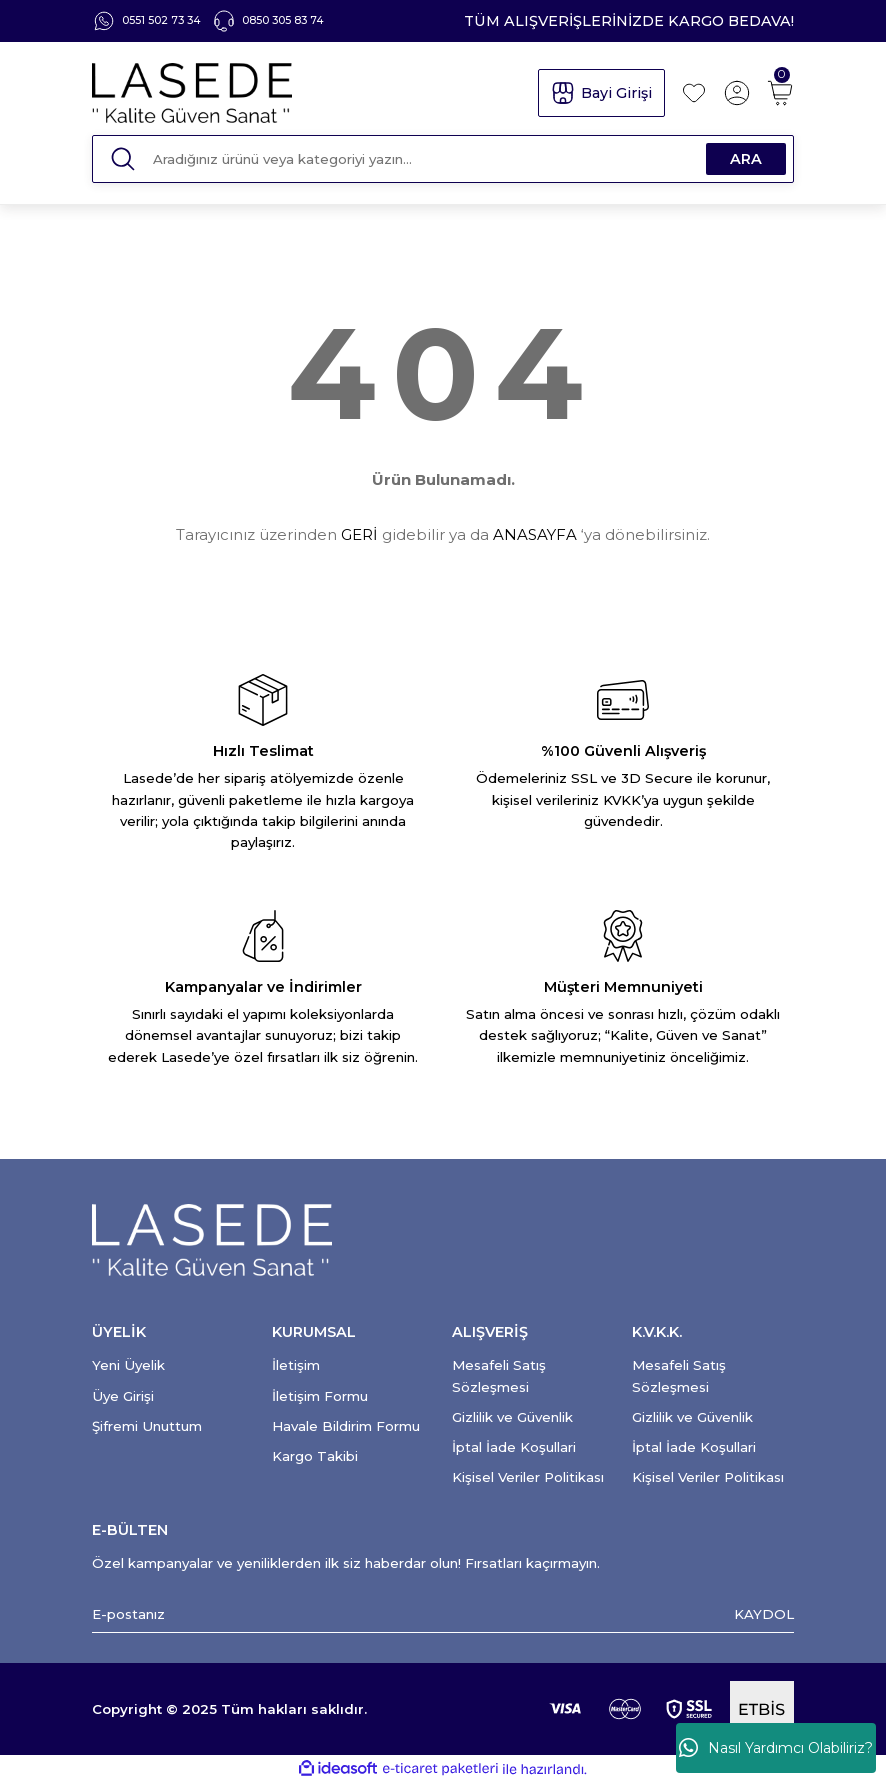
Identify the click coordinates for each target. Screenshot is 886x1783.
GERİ (359, 534)
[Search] (443, 159)
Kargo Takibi (315, 1456)
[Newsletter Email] (443, 1614)
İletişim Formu (320, 1396)
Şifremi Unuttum (147, 1426)
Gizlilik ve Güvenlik (512, 1417)
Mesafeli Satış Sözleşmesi (499, 1375)
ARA (746, 159)
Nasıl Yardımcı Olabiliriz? (776, 1748)
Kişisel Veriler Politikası (528, 1477)
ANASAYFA (535, 534)
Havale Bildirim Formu (346, 1426)
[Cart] (780, 93)
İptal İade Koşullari (514, 1447)
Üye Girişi (123, 1396)
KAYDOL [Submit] (764, 1614)
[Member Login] (737, 93)
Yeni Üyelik (128, 1365)
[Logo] (306, 93)
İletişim (296, 1365)
